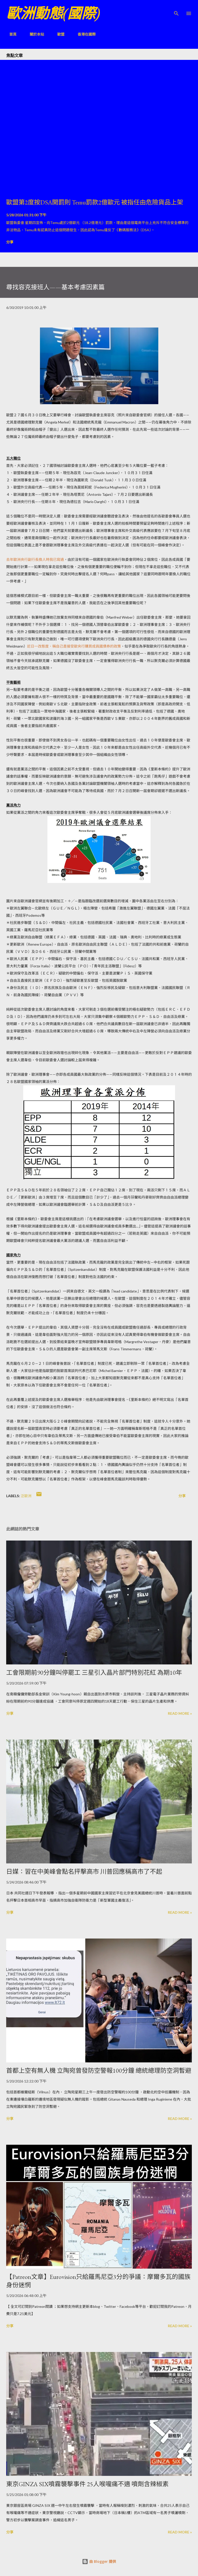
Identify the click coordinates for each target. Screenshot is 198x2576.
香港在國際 (84, 34)
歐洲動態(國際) (53, 13)
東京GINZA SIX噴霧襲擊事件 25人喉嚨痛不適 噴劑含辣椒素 (87, 2484)
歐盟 (57, 34)
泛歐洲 (26, 1496)
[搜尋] (176, 9)
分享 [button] (9, 242)
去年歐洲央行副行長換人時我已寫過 (35, 559)
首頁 (9, 34)
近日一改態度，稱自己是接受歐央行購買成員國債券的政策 (74, 646)
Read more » (180, 1713)
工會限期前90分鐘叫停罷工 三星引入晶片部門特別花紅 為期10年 (94, 1673)
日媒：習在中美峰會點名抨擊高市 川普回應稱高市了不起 (84, 1872)
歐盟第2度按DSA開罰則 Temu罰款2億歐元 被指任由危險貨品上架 (94, 202)
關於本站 (34, 34)
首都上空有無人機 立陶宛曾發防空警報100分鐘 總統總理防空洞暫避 (98, 2071)
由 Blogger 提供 (99, 2561)
